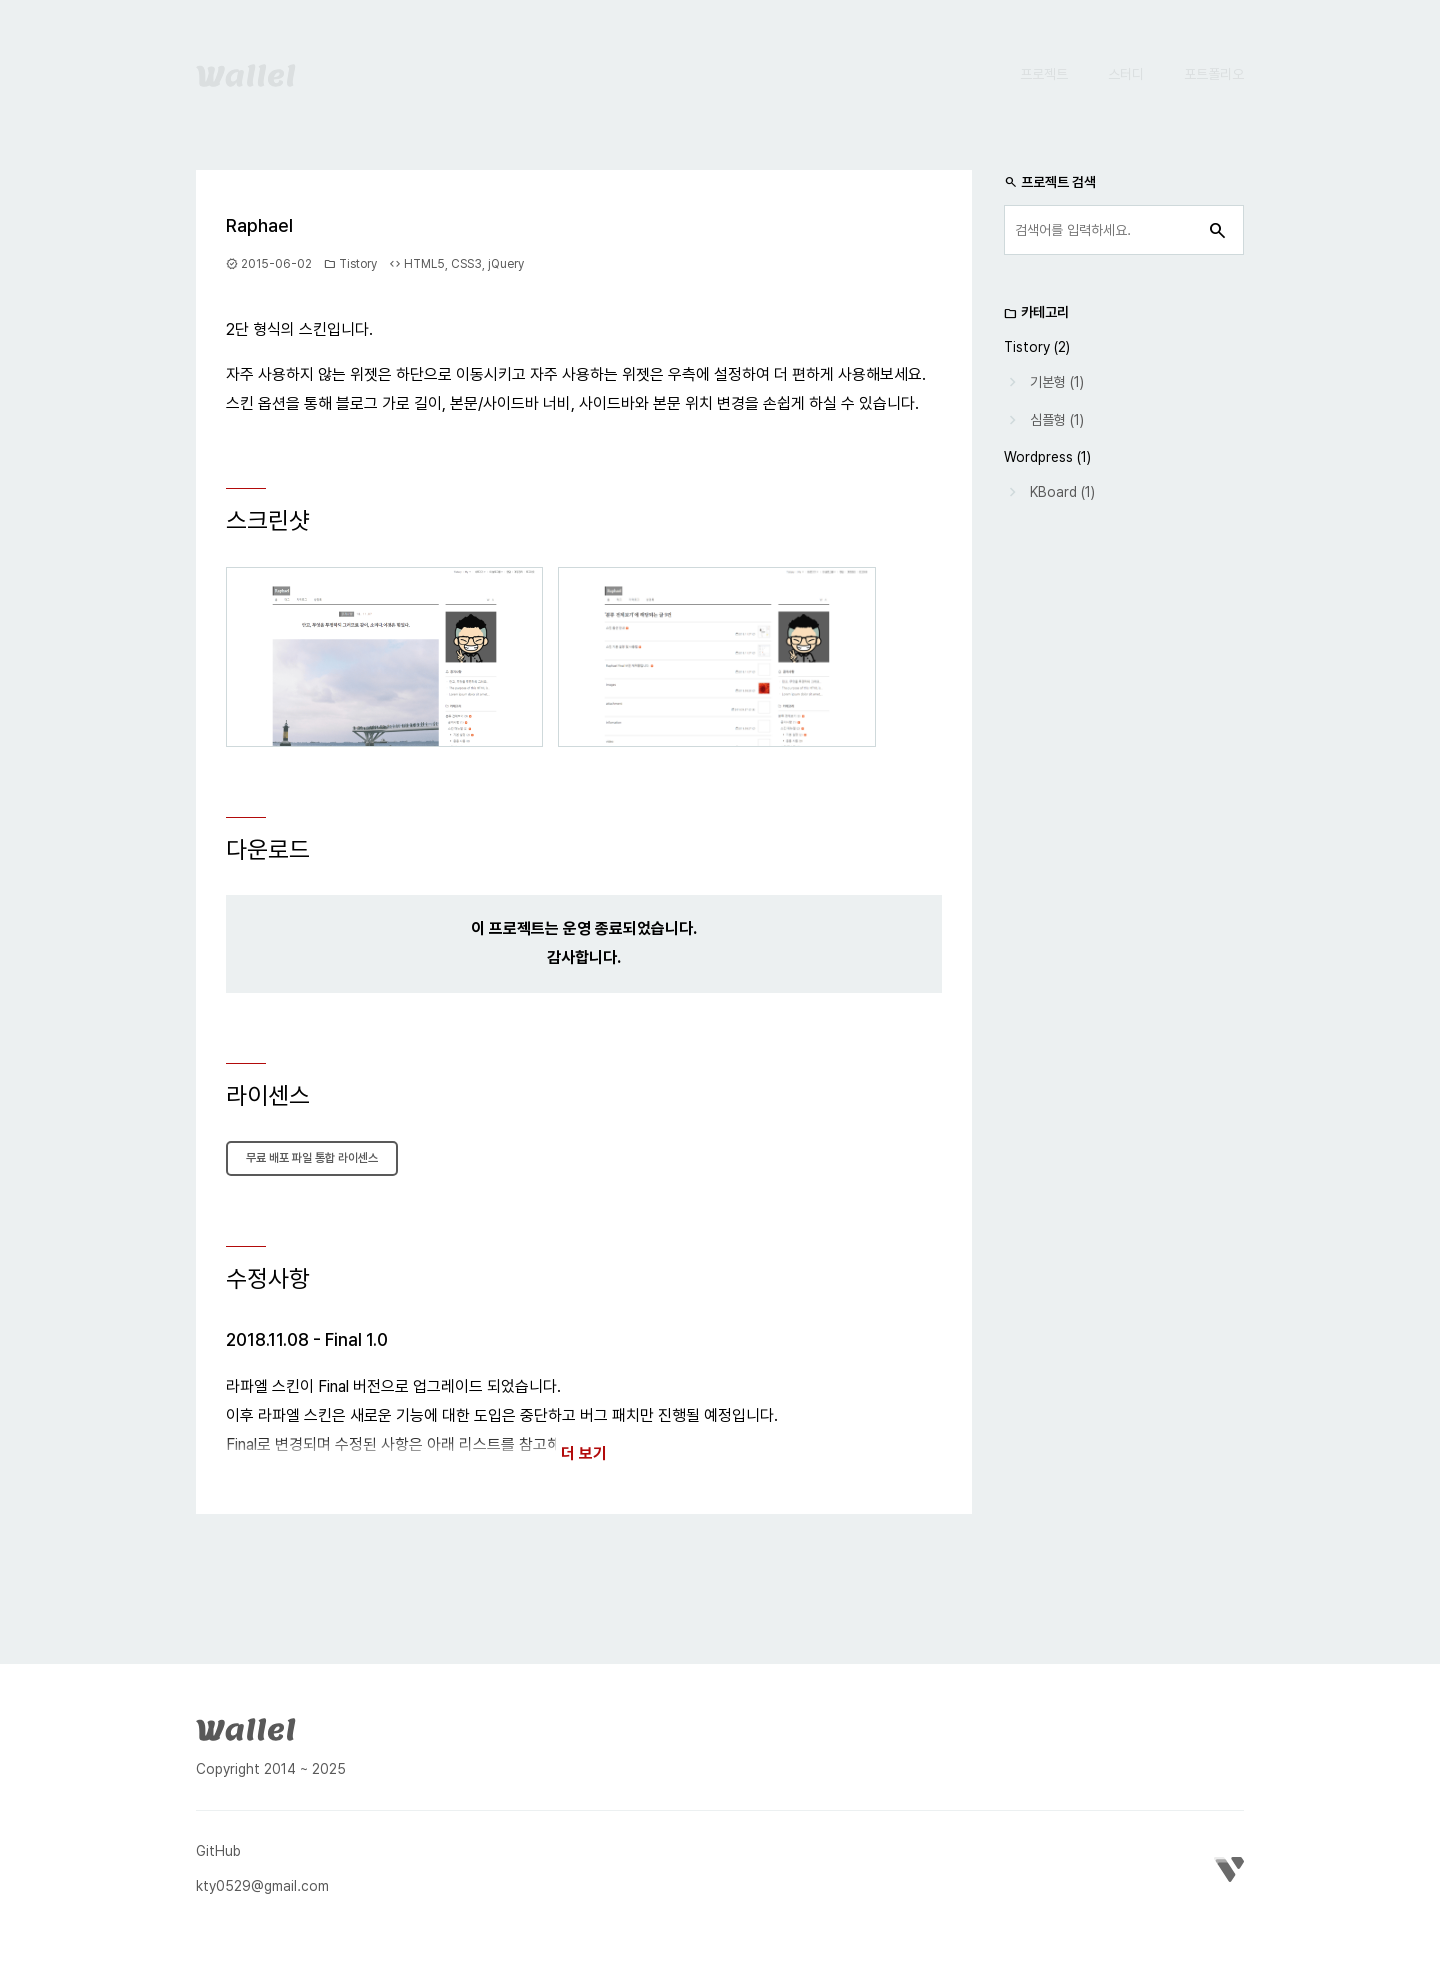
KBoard (1053, 492)
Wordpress (1038, 457)
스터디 (1126, 74)
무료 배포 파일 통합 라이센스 (312, 1158)
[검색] (1218, 230)
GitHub (218, 1851)
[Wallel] (246, 1726)
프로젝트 (1044, 74)
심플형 (1048, 420)
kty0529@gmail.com (262, 1886)
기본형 (1048, 382)
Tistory (358, 264)
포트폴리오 (1214, 74)
